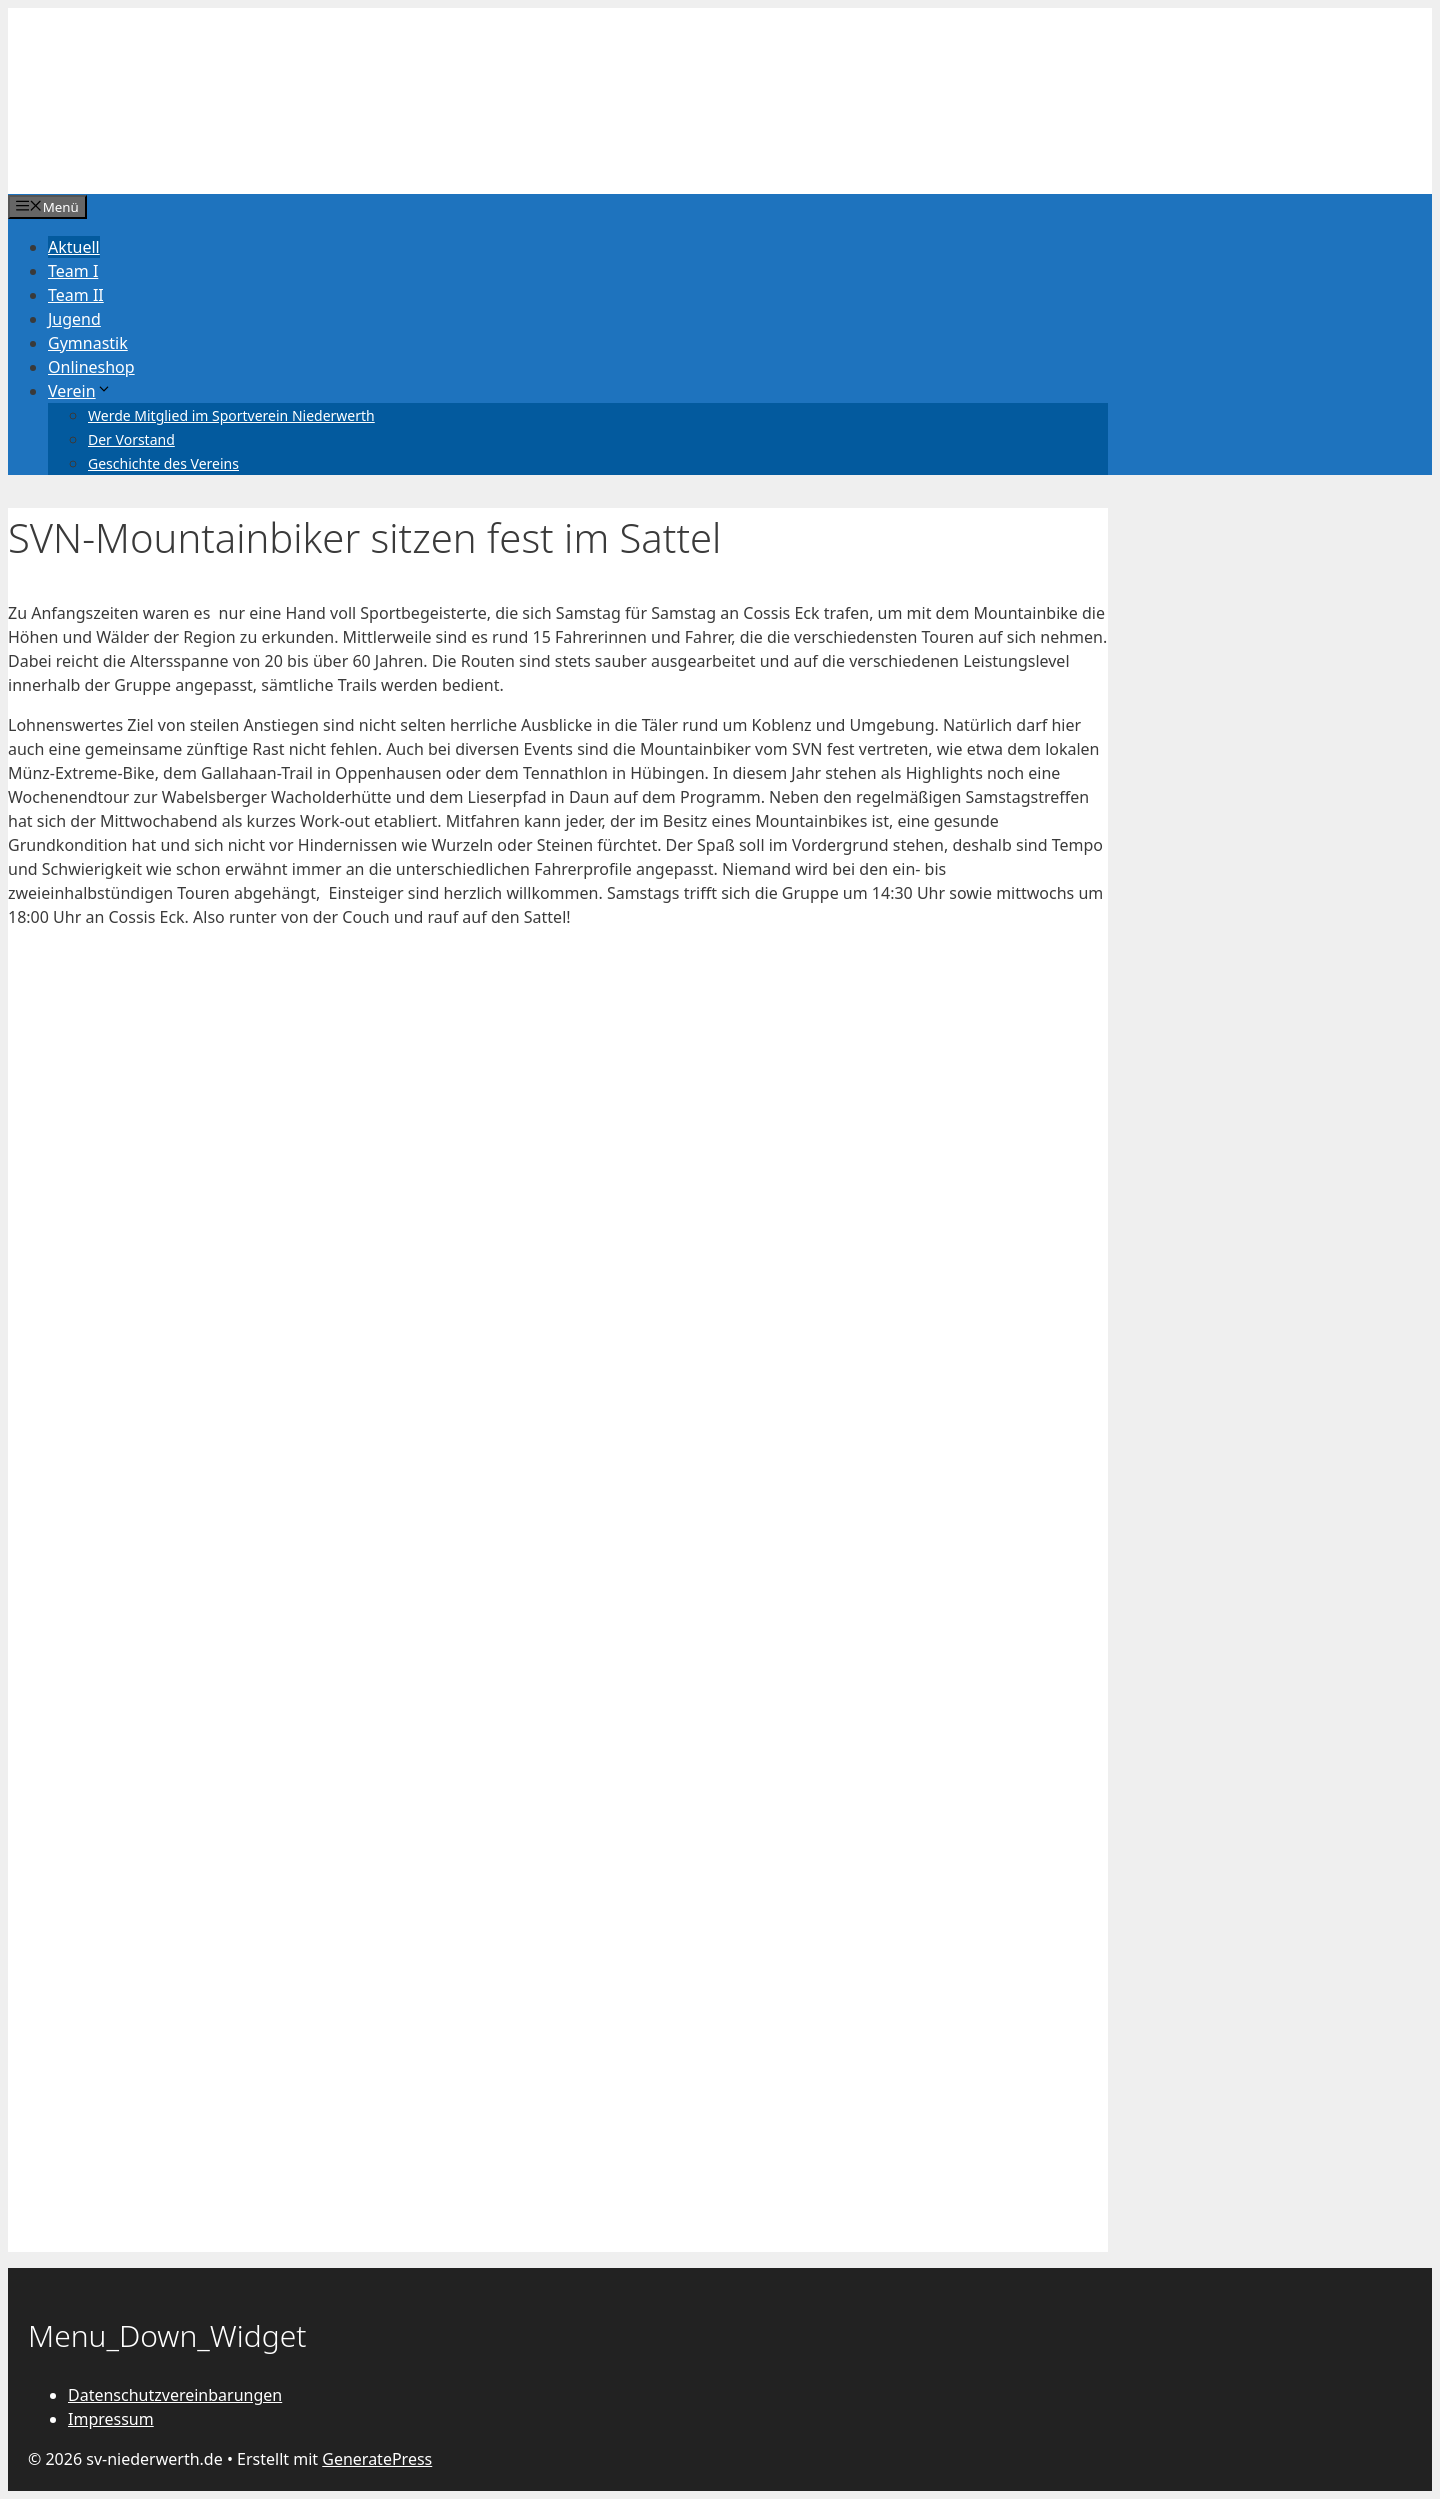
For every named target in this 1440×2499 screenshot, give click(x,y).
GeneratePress (377, 2459)
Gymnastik (88, 343)
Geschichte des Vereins (163, 463)
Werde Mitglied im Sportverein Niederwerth (231, 415)
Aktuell (74, 247)
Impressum (111, 2419)
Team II (76, 295)
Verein (80, 391)
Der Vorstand (131, 439)
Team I (73, 271)
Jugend (74, 319)
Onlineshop (91, 367)
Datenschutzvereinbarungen (175, 2395)
